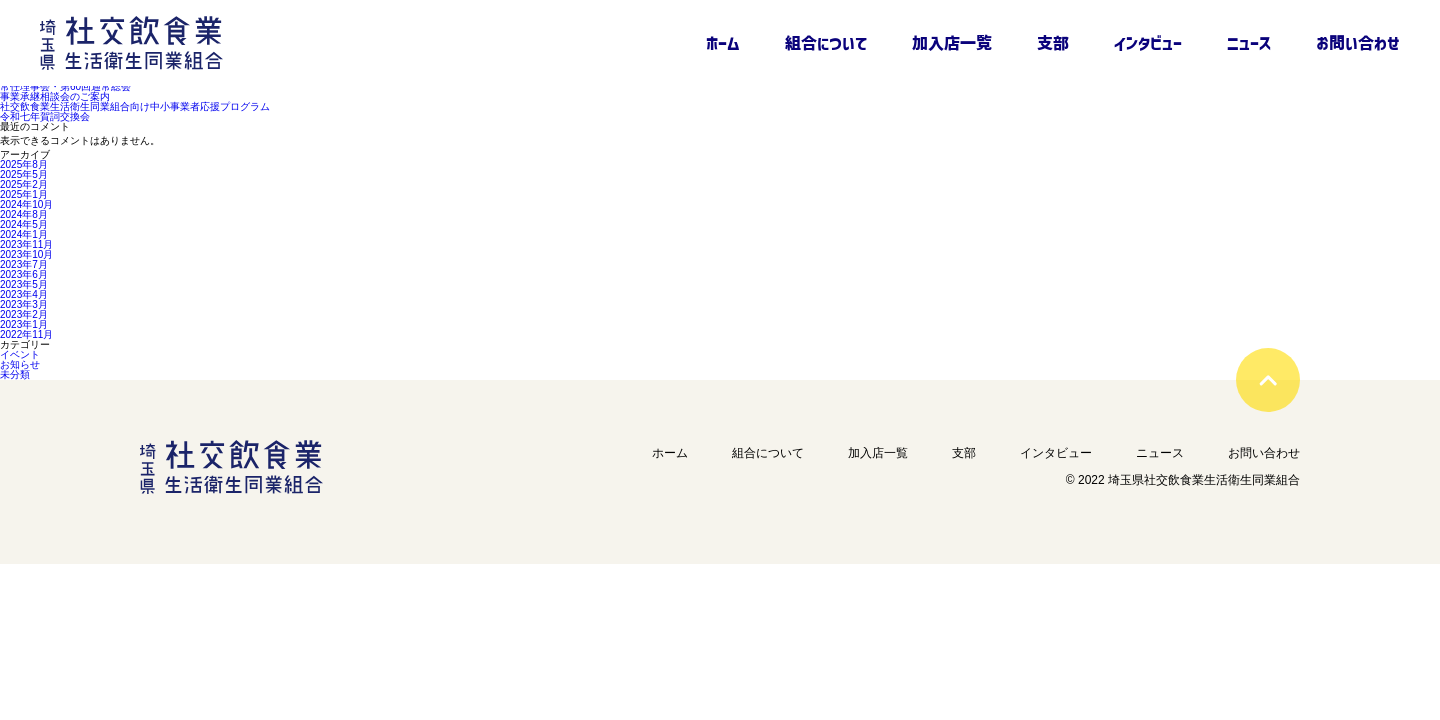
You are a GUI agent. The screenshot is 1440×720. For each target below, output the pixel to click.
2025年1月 (24, 195)
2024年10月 (26, 205)
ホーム (723, 43)
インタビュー (1148, 43)
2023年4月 (24, 295)
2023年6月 (24, 275)
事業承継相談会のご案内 (55, 97)
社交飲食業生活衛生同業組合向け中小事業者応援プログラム (135, 107)
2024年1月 (24, 235)
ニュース (1249, 43)
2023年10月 (26, 255)
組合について (826, 43)
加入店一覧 (952, 43)
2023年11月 (26, 245)
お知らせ (20, 365)
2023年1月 (24, 325)
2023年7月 (24, 265)
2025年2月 (24, 185)
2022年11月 (26, 335)
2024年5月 (24, 225)
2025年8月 (24, 165)
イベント (20, 355)
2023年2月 (24, 315)
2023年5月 (24, 285)
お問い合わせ (1358, 43)
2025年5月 (24, 175)
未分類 (15, 375)
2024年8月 (24, 215)
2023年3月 (24, 305)
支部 (1053, 43)
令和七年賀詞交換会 (45, 117)
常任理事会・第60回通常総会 (65, 87)
